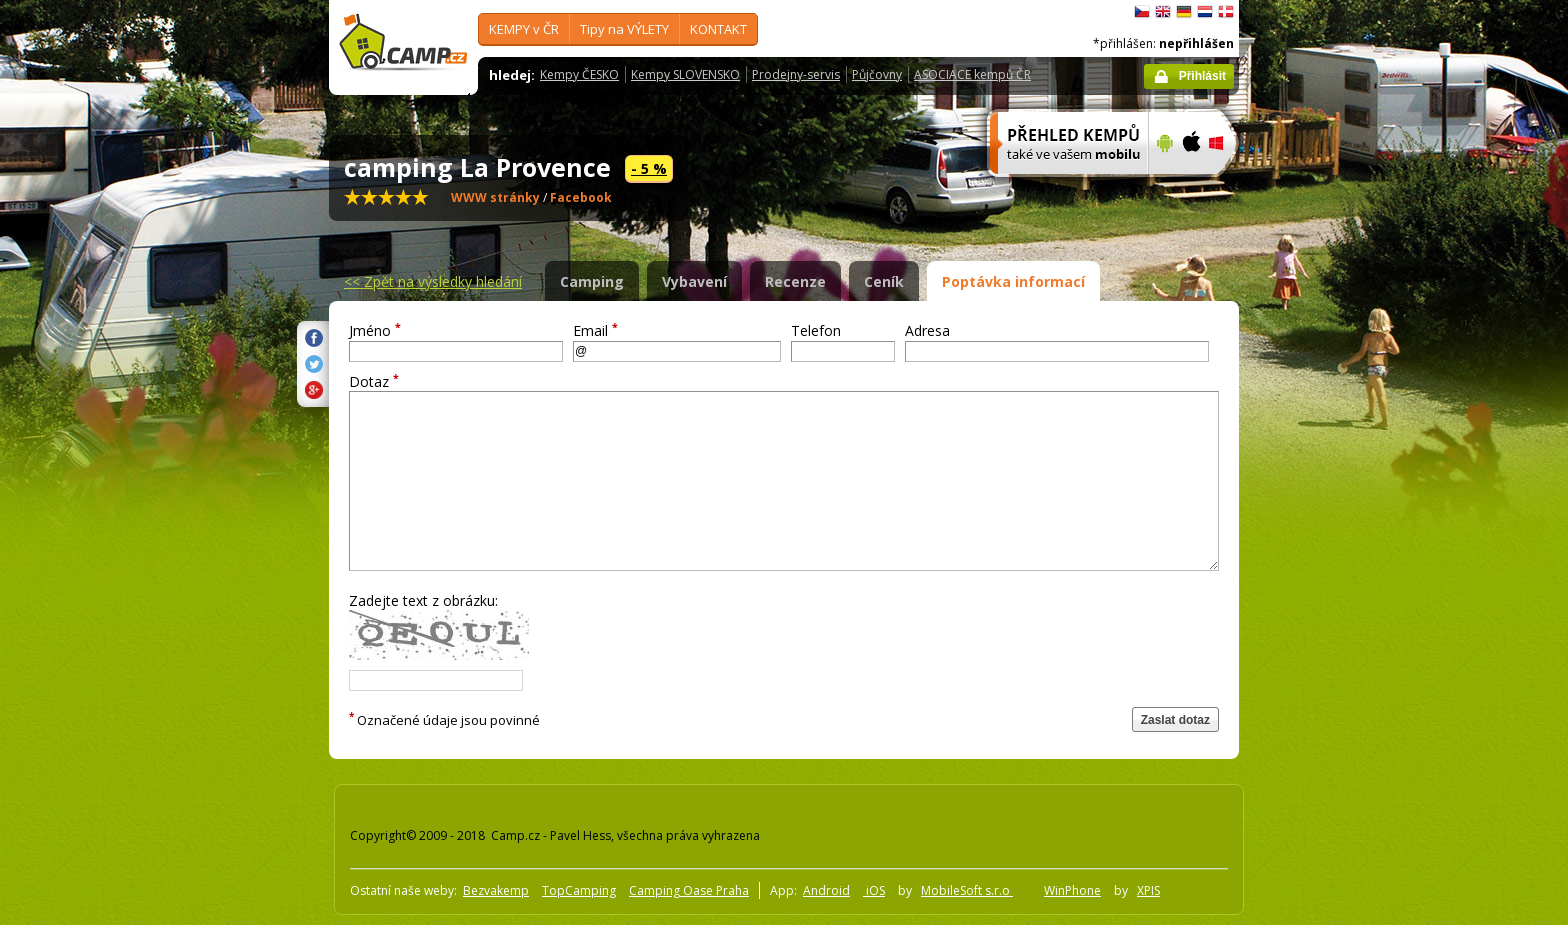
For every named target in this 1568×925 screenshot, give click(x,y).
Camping (592, 281)
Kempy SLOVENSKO (685, 74)
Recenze (795, 281)
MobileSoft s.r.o (967, 890)
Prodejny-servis (796, 74)
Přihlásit (1202, 76)
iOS (874, 890)
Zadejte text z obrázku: (423, 600)
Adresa (927, 330)
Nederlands (1205, 12)
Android (826, 890)
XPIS (1148, 890)
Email (595, 330)
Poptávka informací (1013, 281)
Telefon (816, 330)
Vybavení (694, 281)
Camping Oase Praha (689, 890)
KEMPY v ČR (524, 29)
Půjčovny (877, 74)
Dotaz (374, 381)
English (1163, 12)
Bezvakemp (496, 890)
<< (433, 281)
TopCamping (579, 890)
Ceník (884, 281)
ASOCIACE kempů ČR (972, 74)
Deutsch (1184, 12)
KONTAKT (718, 29)
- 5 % (649, 168)
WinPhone (1072, 890)
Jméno (375, 330)
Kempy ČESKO (579, 74)
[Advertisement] (1323, 601)
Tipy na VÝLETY (624, 29)
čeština (1142, 12)
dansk (1226, 12)
